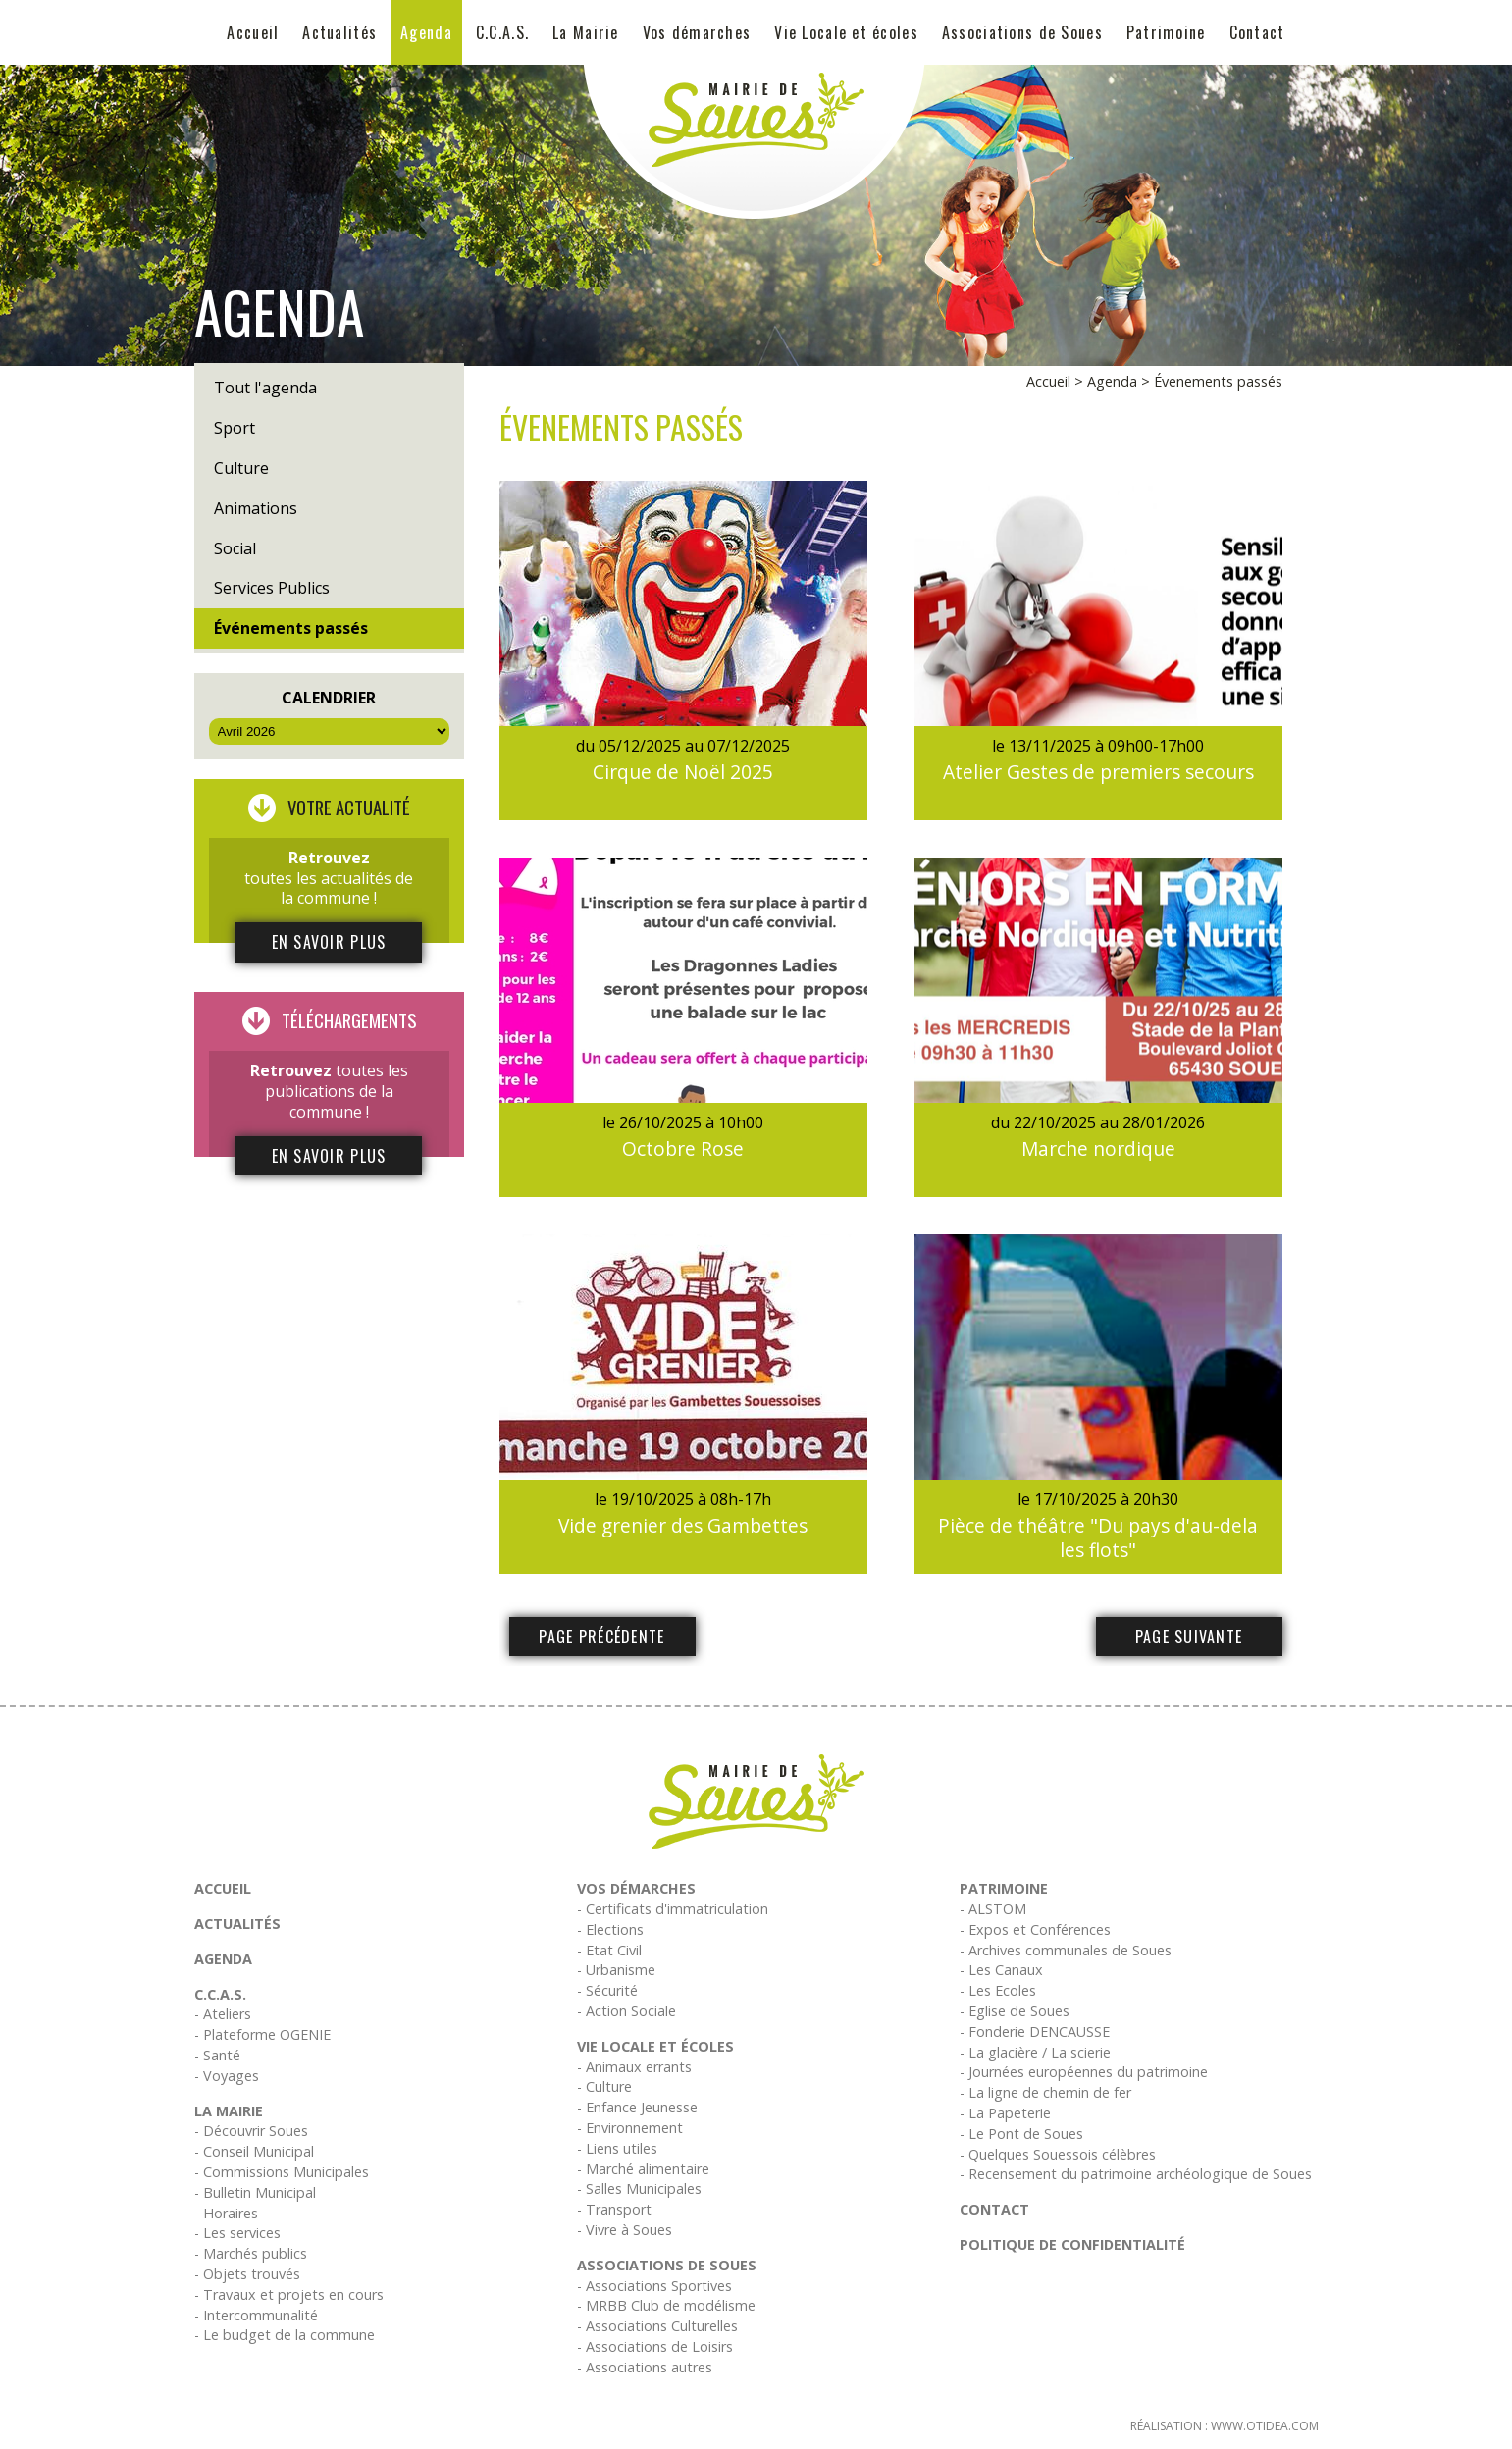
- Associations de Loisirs (655, 2346)
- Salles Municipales (639, 2188)
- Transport (614, 2209)
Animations (255, 508)
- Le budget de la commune (284, 2334)
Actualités (339, 32)
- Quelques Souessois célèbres (1058, 2154)
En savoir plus (329, 942)
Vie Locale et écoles (846, 32)
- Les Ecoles (998, 1990)
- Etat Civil (609, 1950)
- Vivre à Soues (624, 2229)
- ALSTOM (993, 1909)
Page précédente (601, 1636)
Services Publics (272, 588)
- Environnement (630, 2127)
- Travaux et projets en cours (289, 2294)
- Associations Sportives (654, 2285)
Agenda (426, 32)
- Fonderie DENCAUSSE (1035, 2031)
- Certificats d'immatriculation (672, 1909)
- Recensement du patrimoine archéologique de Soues (1136, 2173)
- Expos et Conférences (1035, 1929)
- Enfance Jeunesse (637, 2107)
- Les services (237, 2232)
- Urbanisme (616, 1969)
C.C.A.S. (502, 32)
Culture (241, 468)
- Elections (610, 1929)
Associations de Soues (1022, 32)
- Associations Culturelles (657, 2326)
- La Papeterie (1005, 2113)
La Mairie (585, 32)
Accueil (253, 32)
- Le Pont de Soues (1021, 2133)
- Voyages (226, 2075)
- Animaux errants (634, 2067)
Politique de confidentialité (1072, 2244)
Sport (234, 428)
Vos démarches (697, 32)
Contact (1257, 32)
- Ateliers (222, 2014)
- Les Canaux (1001, 1969)
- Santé (217, 2055)
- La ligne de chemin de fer (1045, 2092)
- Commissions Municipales (281, 2171)
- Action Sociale (626, 2011)
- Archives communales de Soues (1066, 1950)
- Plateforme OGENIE (262, 2034)
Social (235, 548)
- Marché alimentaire (643, 2169)
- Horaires (226, 2213)
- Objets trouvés (247, 2274)
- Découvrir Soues (251, 2130)
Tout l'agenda (265, 387)
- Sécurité (607, 1990)
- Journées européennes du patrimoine (1084, 2071)
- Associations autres (644, 2367)
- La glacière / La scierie (1035, 2052)
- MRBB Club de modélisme (666, 2305)
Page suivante (1189, 1636)
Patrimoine (1166, 32)
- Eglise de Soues (1014, 2011)
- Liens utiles (617, 2148)
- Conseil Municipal (254, 2151)
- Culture (604, 2086)
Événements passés (291, 628)
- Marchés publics (250, 2253)
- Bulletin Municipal (255, 2192)
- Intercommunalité (256, 2315)
